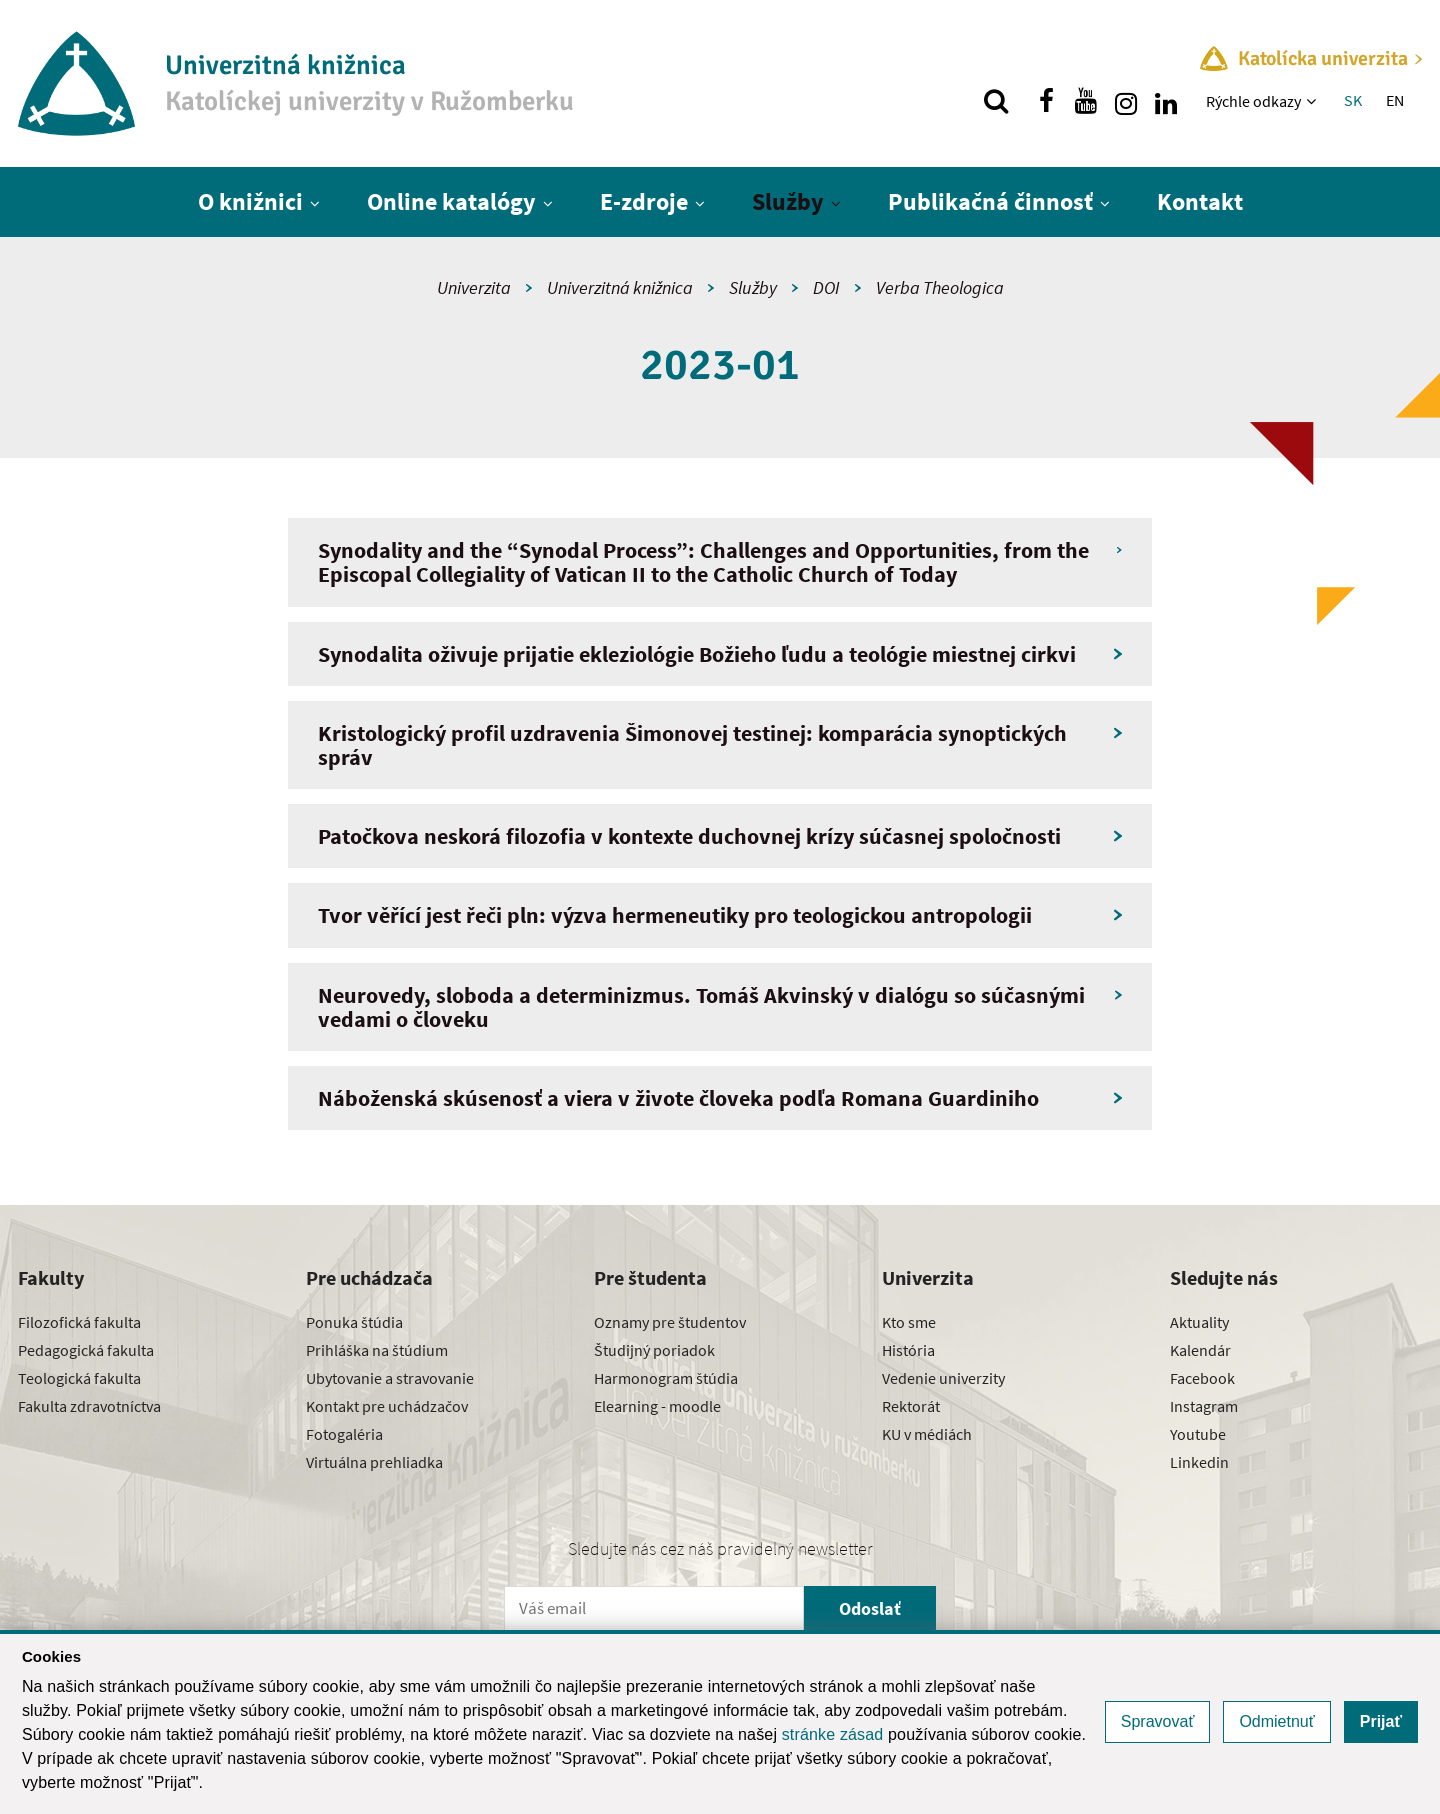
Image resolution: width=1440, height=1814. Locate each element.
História (908, 1350)
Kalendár (1200, 1350)
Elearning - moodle (657, 1406)
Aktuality (1199, 1322)
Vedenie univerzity (943, 1378)
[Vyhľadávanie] (996, 101)
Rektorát (911, 1406)
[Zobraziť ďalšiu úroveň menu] (1313, 101)
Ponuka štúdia (354, 1322)
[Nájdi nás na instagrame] (1126, 101)
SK (1353, 100)
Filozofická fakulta (79, 1322)
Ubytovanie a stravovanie (390, 1378)
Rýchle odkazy (1253, 101)
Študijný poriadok (654, 1350)
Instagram (1204, 1406)
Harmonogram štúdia (666, 1378)
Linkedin (1199, 1462)
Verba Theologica (940, 287)
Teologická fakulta (79, 1378)
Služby (788, 201)
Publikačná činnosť (990, 201)
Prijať (1381, 1721)
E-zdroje (644, 201)
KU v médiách (927, 1434)
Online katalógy (451, 201)
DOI (826, 287)
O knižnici (250, 201)
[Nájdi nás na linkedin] (1166, 101)
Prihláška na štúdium (377, 1350)
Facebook (1202, 1378)
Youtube (1198, 1434)
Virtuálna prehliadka (374, 1462)
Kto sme (909, 1322)
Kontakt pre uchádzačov (387, 1406)
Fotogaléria (344, 1434)
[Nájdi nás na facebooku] (1046, 101)
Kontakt (1200, 201)
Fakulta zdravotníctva (89, 1406)
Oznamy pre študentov (670, 1322)
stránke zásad (833, 1734)
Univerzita (474, 287)
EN (1395, 100)
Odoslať (870, 1608)
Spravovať (1158, 1721)
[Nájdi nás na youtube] (1086, 101)
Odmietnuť (1276, 1721)
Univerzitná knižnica (620, 287)
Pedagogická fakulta (86, 1350)
